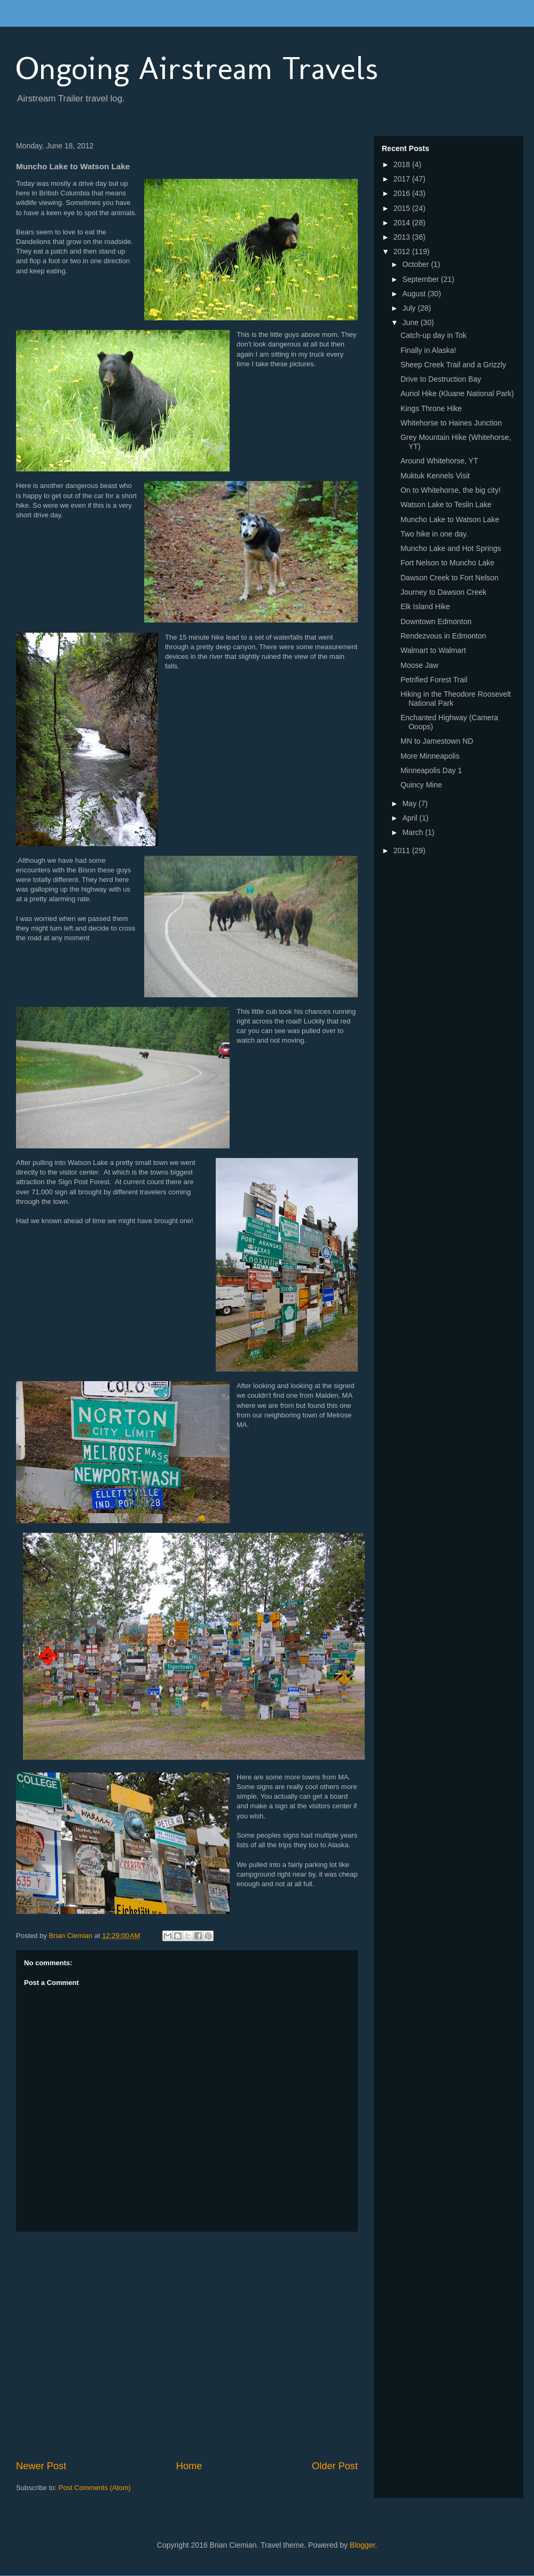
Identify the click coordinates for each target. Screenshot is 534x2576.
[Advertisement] (100, 2346)
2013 (403, 237)
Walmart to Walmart (433, 650)
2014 (403, 222)
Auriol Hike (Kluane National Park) (457, 393)
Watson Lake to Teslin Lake (445, 504)
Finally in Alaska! (428, 350)
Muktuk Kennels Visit (435, 475)
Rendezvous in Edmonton (443, 636)
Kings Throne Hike (431, 408)
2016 (403, 193)
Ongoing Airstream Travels (197, 68)
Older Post (335, 2466)
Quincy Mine (421, 785)
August (414, 293)
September (421, 279)
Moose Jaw (419, 665)
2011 (403, 850)
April (410, 818)
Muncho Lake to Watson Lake (449, 519)
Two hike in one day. (434, 534)
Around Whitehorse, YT (439, 460)
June (411, 322)
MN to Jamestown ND (436, 741)
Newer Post (41, 2466)
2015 (403, 208)
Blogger (362, 2545)
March (413, 832)
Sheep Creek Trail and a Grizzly (453, 364)
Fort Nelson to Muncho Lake (447, 562)
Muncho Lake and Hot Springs (450, 548)
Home (189, 2466)
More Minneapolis (430, 756)
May (410, 803)
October (416, 264)
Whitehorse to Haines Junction (451, 423)
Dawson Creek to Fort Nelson (449, 577)
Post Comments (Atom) (95, 2488)
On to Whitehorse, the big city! (450, 490)
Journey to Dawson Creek (443, 592)
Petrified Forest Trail (433, 679)
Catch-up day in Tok (433, 335)
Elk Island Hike (425, 606)
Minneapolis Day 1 (431, 770)
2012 (403, 251)
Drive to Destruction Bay (440, 379)
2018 (403, 164)
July (410, 308)
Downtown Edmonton (436, 621)
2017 (403, 179)
